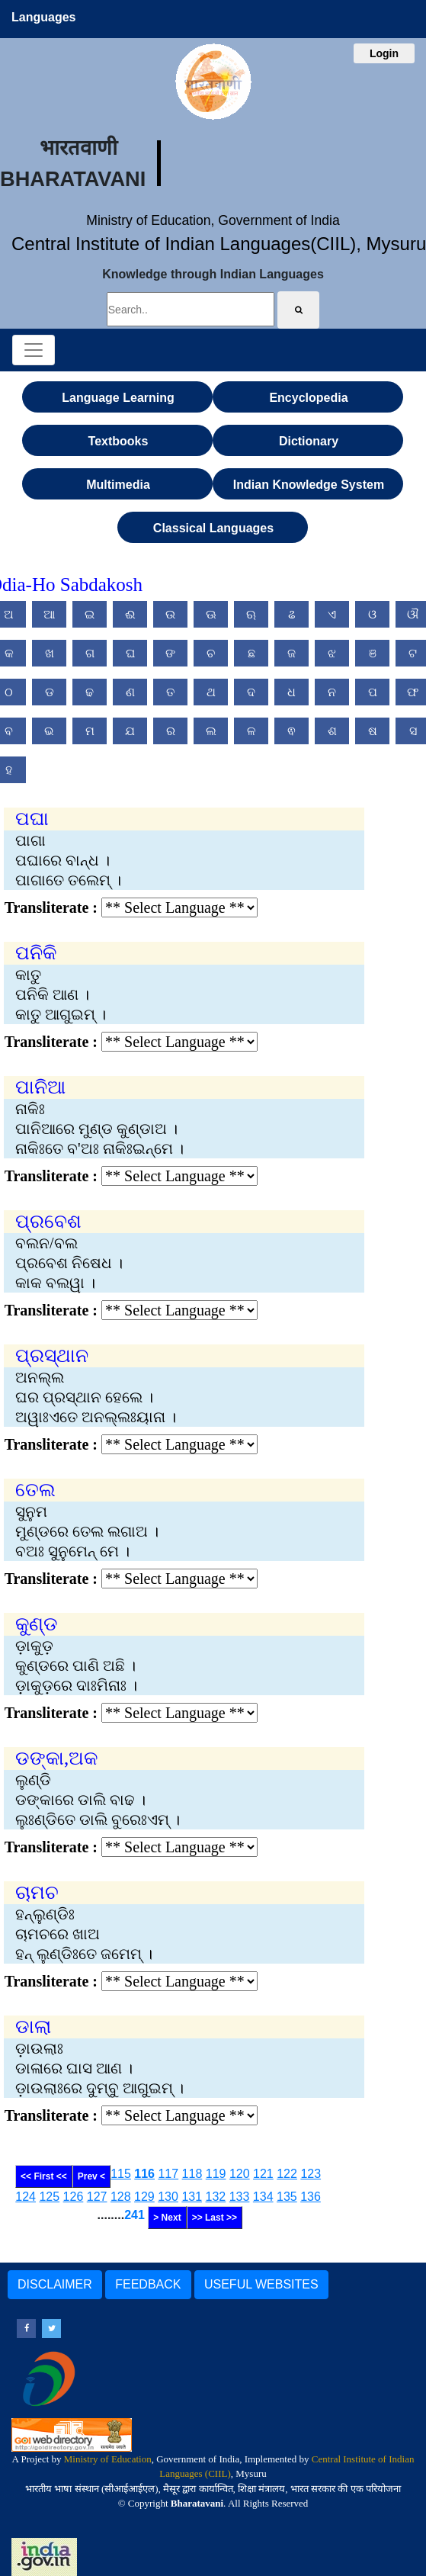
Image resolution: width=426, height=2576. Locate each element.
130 (168, 2196)
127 (97, 2196)
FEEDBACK (148, 2284)
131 (191, 2196)
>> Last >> (214, 2217)
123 (310, 2173)
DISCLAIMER (55, 2284)
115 (121, 2173)
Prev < (91, 2176)
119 (216, 2173)
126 (73, 2196)
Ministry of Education (108, 2459)
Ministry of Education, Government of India (213, 220)
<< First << (44, 2176)
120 (239, 2173)
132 (216, 2196)
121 (263, 2173)
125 (49, 2196)
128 (121, 2196)
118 (192, 2173)
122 (287, 2173)
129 (144, 2196)
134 (263, 2196)
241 (134, 2214)
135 (287, 2196)
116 (144, 2173)
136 (310, 2196)
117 (168, 2173)
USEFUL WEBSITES (261, 2284)
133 (239, 2196)
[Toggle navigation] (33, 350)
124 (25, 2196)
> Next (167, 2217)
